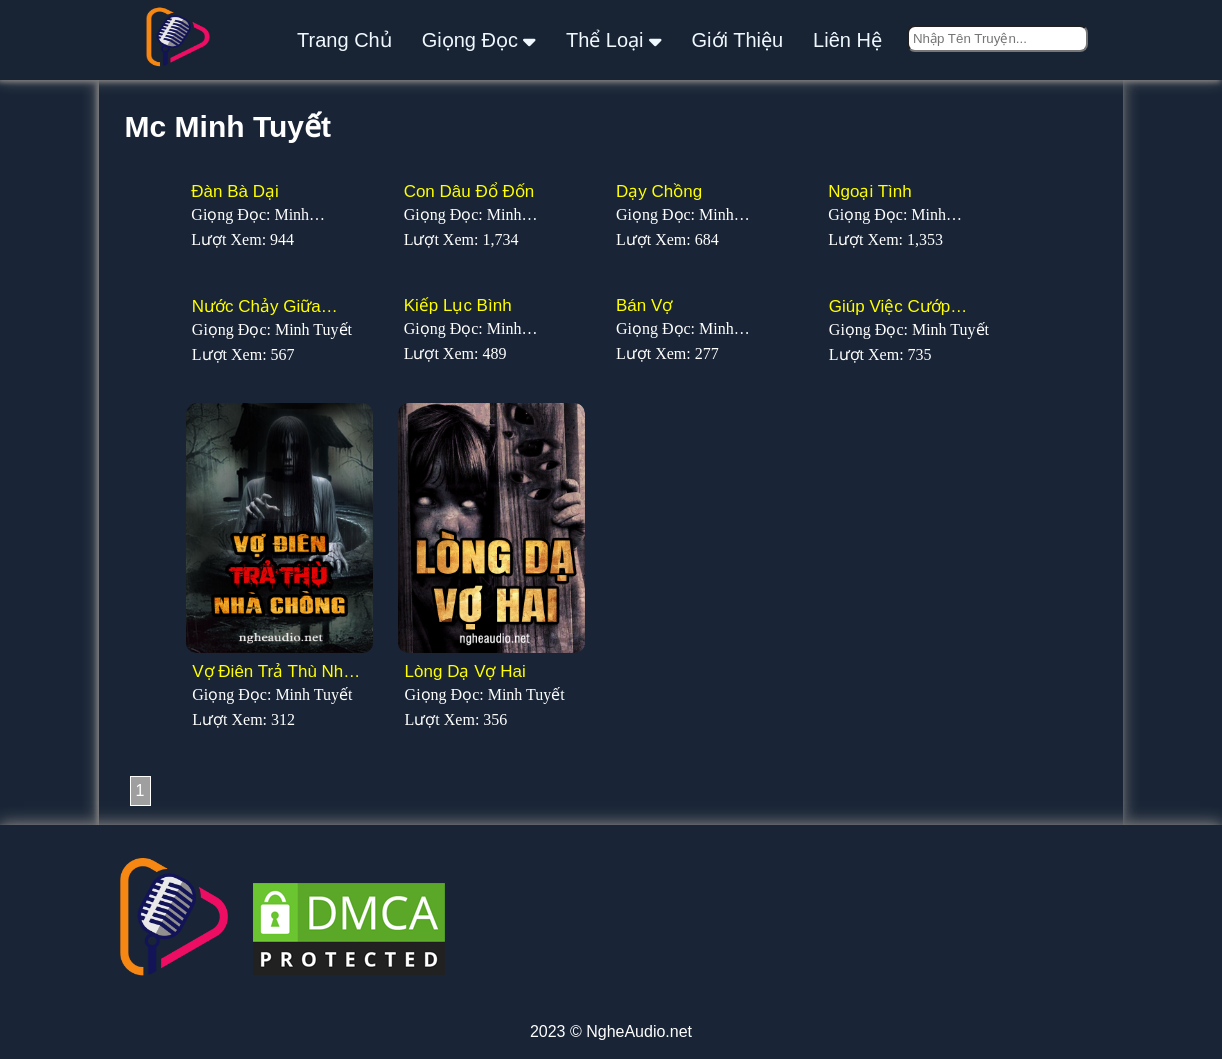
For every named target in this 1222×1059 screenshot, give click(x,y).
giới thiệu (738, 40)
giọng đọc (479, 39)
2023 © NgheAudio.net (611, 1031)
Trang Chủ (344, 40)
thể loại (614, 39)
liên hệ (847, 40)
